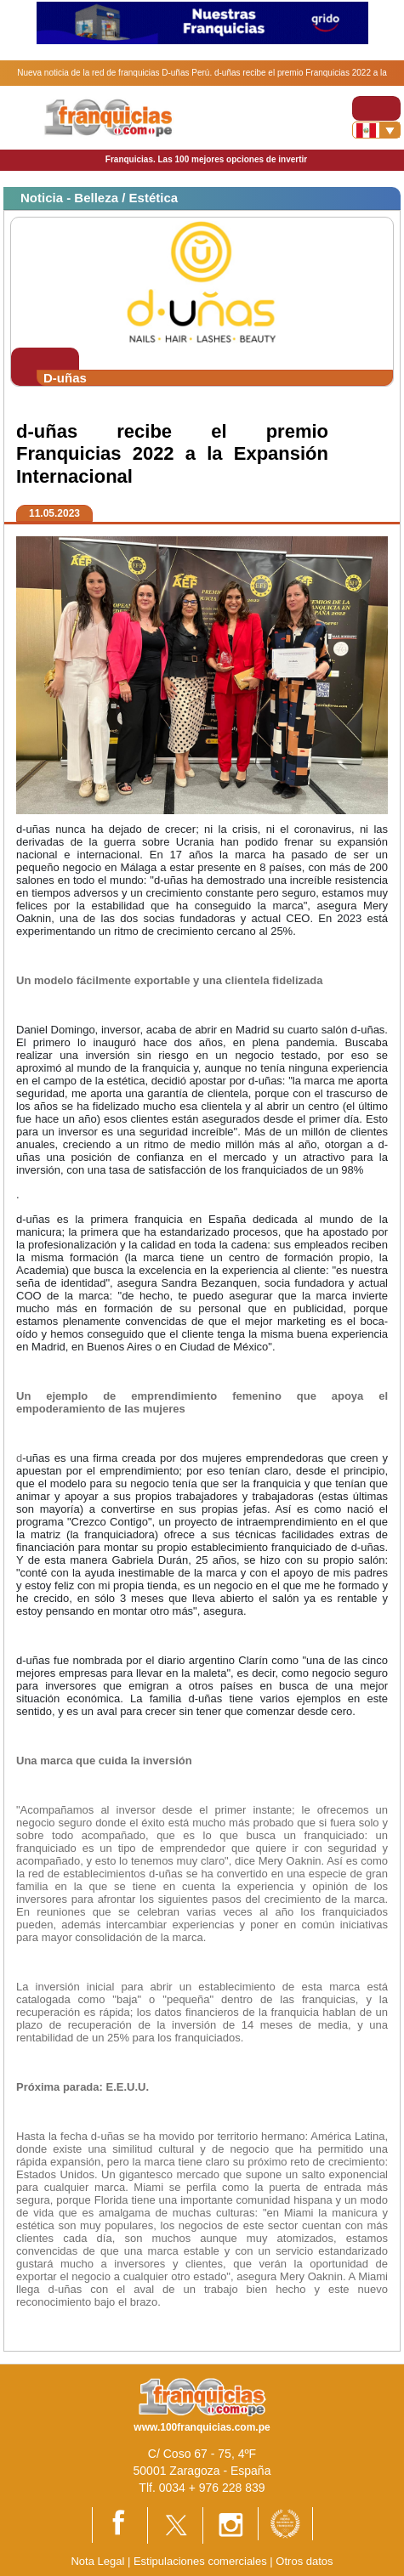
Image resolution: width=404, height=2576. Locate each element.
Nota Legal (97, 2561)
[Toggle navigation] (376, 108)
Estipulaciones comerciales (202, 2561)
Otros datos (304, 2561)
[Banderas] (376, 130)
